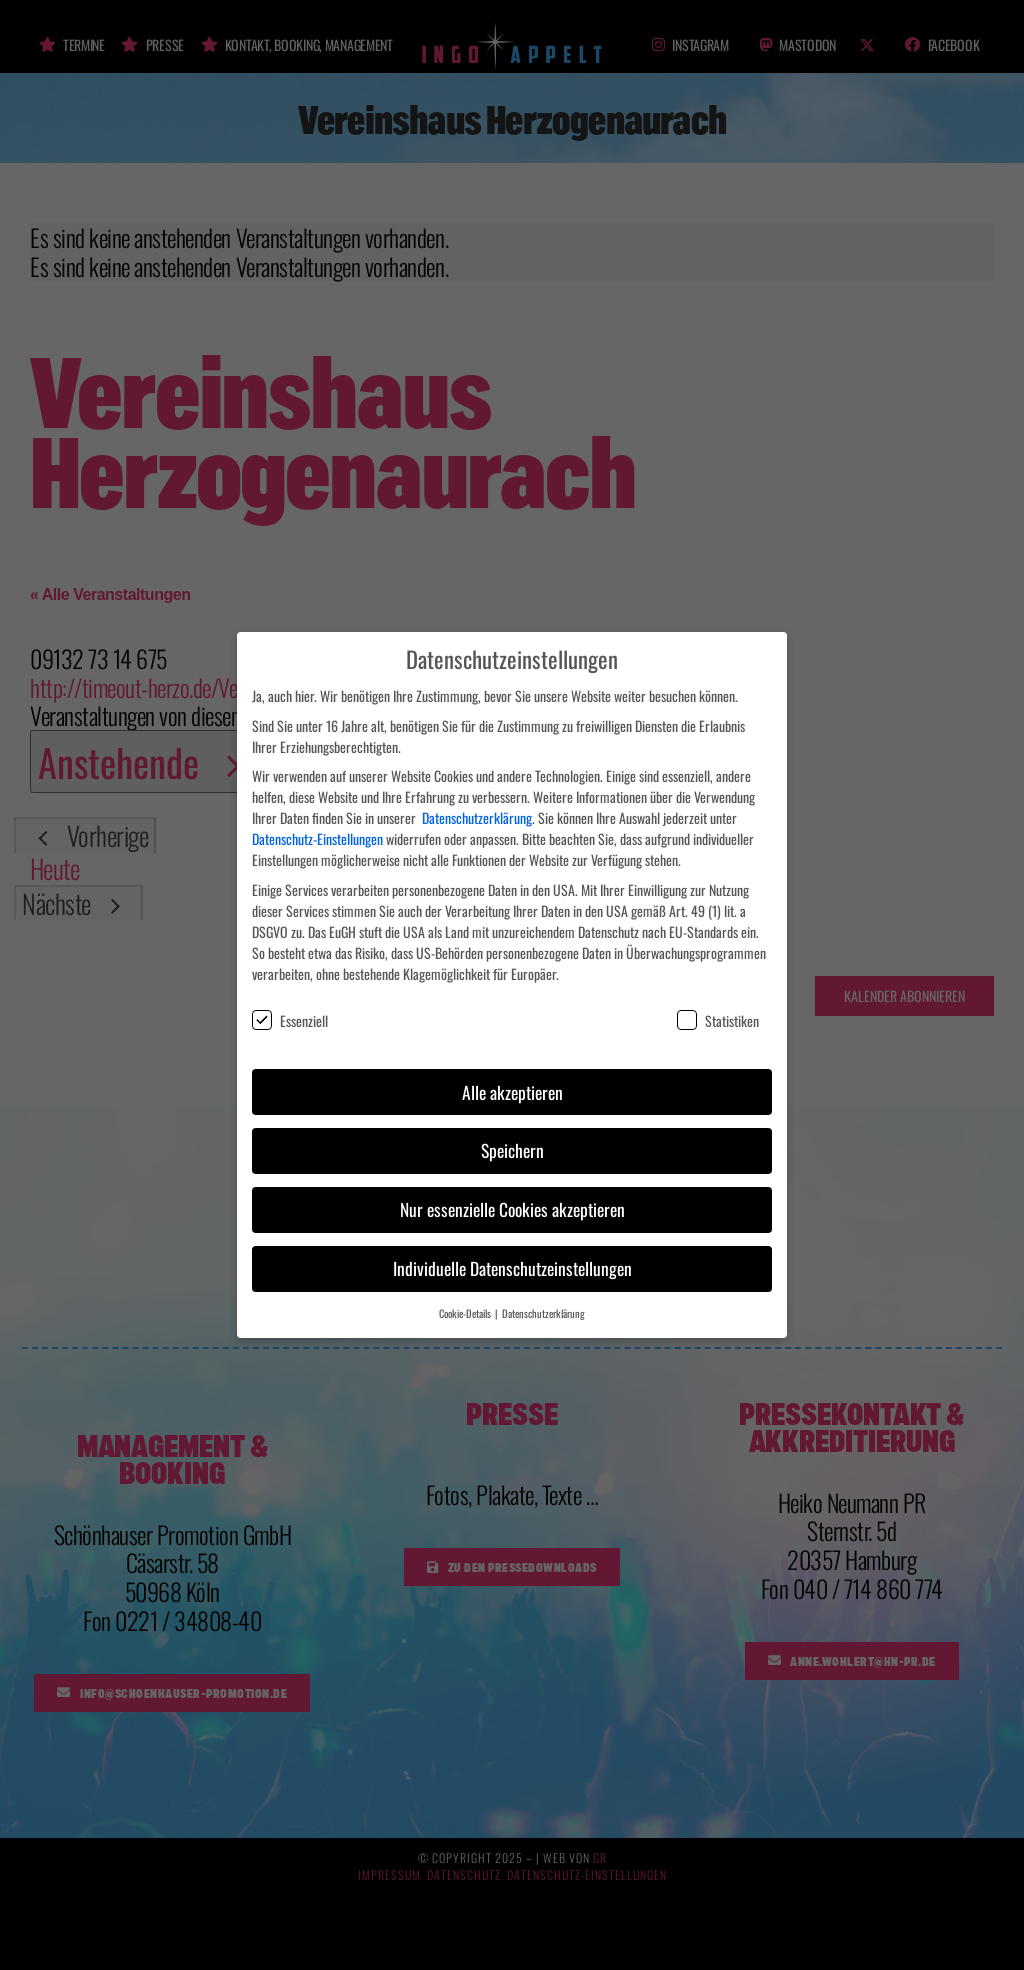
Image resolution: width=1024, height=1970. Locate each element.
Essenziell (290, 1006)
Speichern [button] (512, 1136)
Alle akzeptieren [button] (512, 1077)
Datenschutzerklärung (477, 803)
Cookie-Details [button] (466, 1299)
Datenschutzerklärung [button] (543, 1299)
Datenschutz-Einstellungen (317, 824)
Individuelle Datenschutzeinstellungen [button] (512, 1254)
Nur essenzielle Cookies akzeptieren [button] (512, 1195)
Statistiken (718, 1006)
